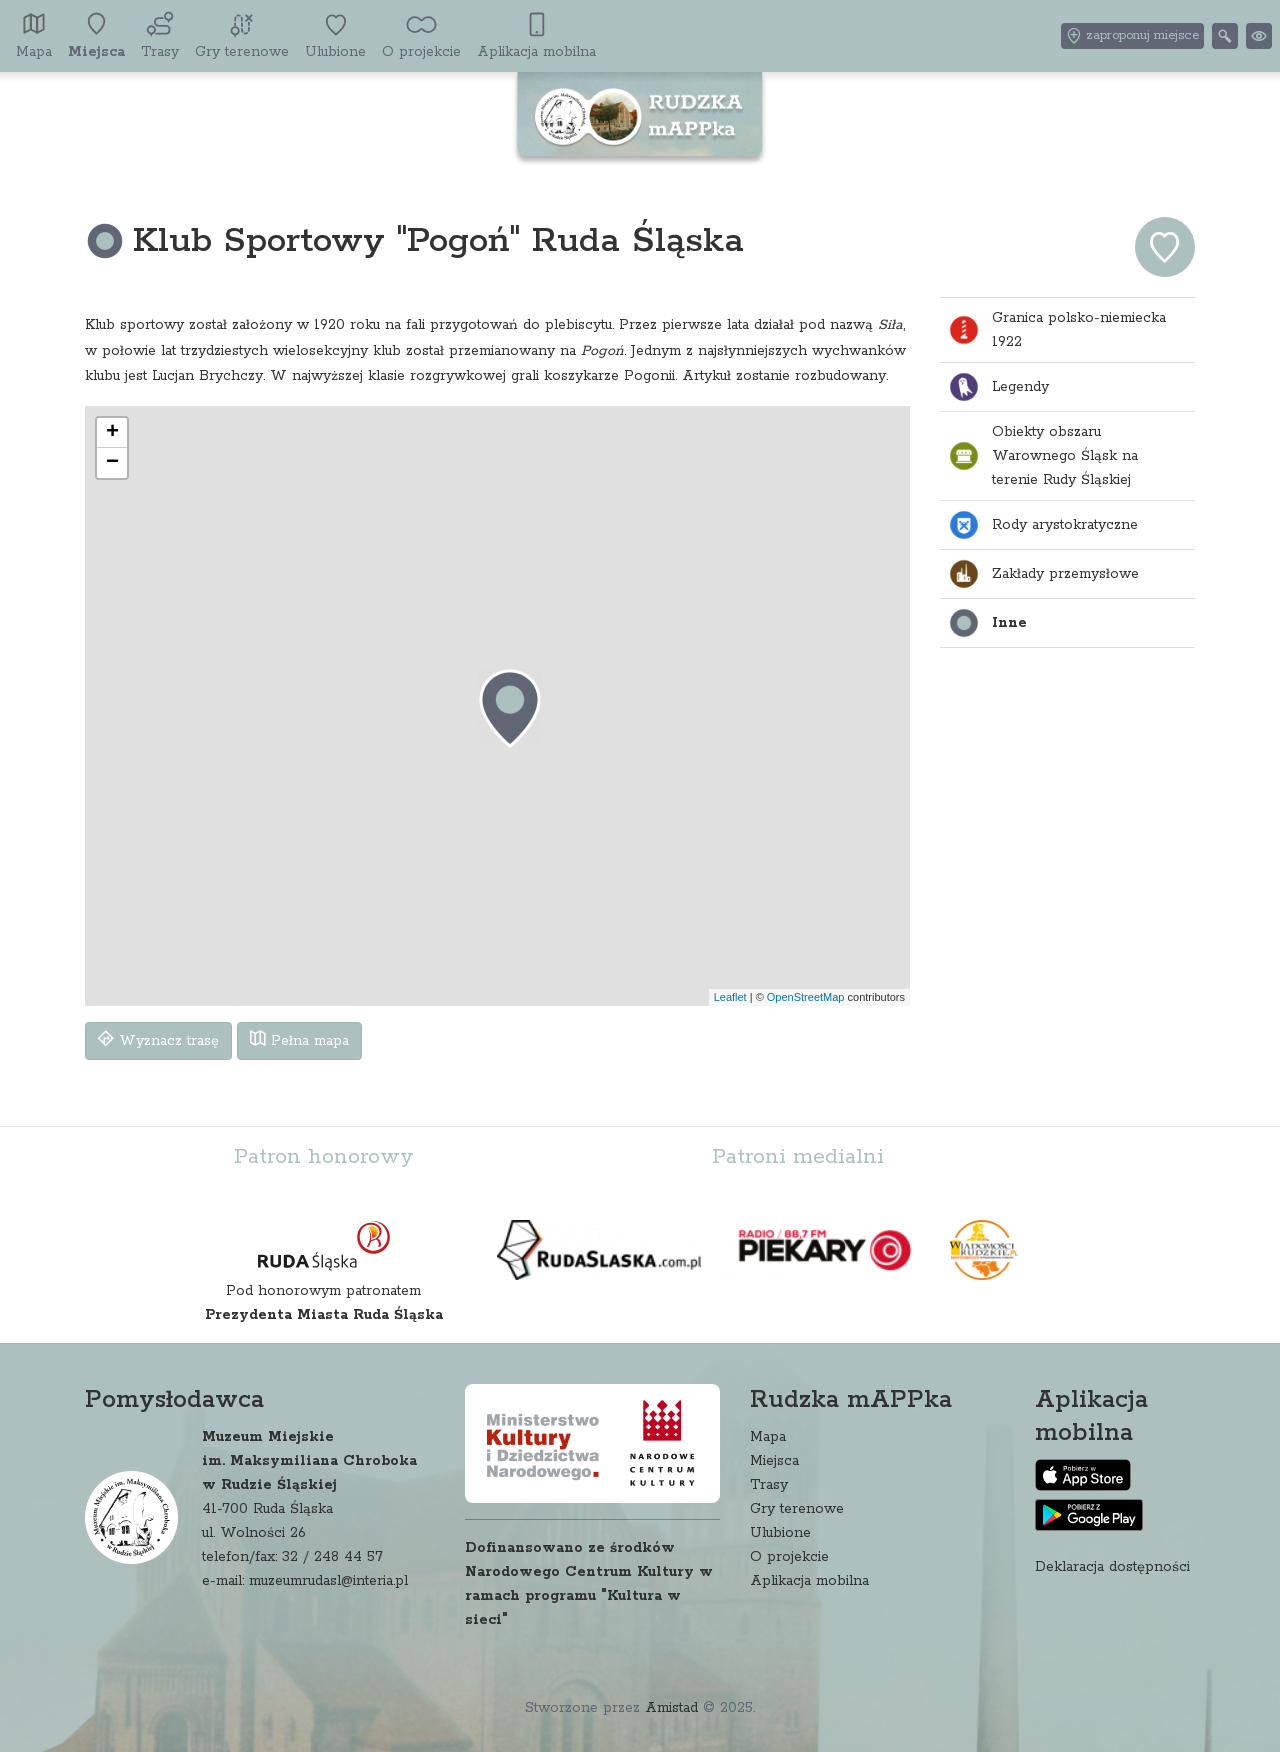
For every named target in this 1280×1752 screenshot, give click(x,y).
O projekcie (789, 1557)
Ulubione (780, 1533)
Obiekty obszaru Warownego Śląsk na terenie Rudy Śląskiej (1043, 456)
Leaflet (730, 997)
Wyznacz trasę (158, 1040)
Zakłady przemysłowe (1043, 574)
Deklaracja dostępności (1112, 1567)
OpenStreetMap (806, 997)
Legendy (998, 387)
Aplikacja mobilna (809, 1581)
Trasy (769, 1485)
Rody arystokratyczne (1043, 525)
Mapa (768, 1437)
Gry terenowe (797, 1509)
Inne (987, 623)
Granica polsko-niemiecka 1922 (1057, 330)
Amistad (671, 1708)
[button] (510, 708)
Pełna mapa (299, 1040)
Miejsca (774, 1461)
